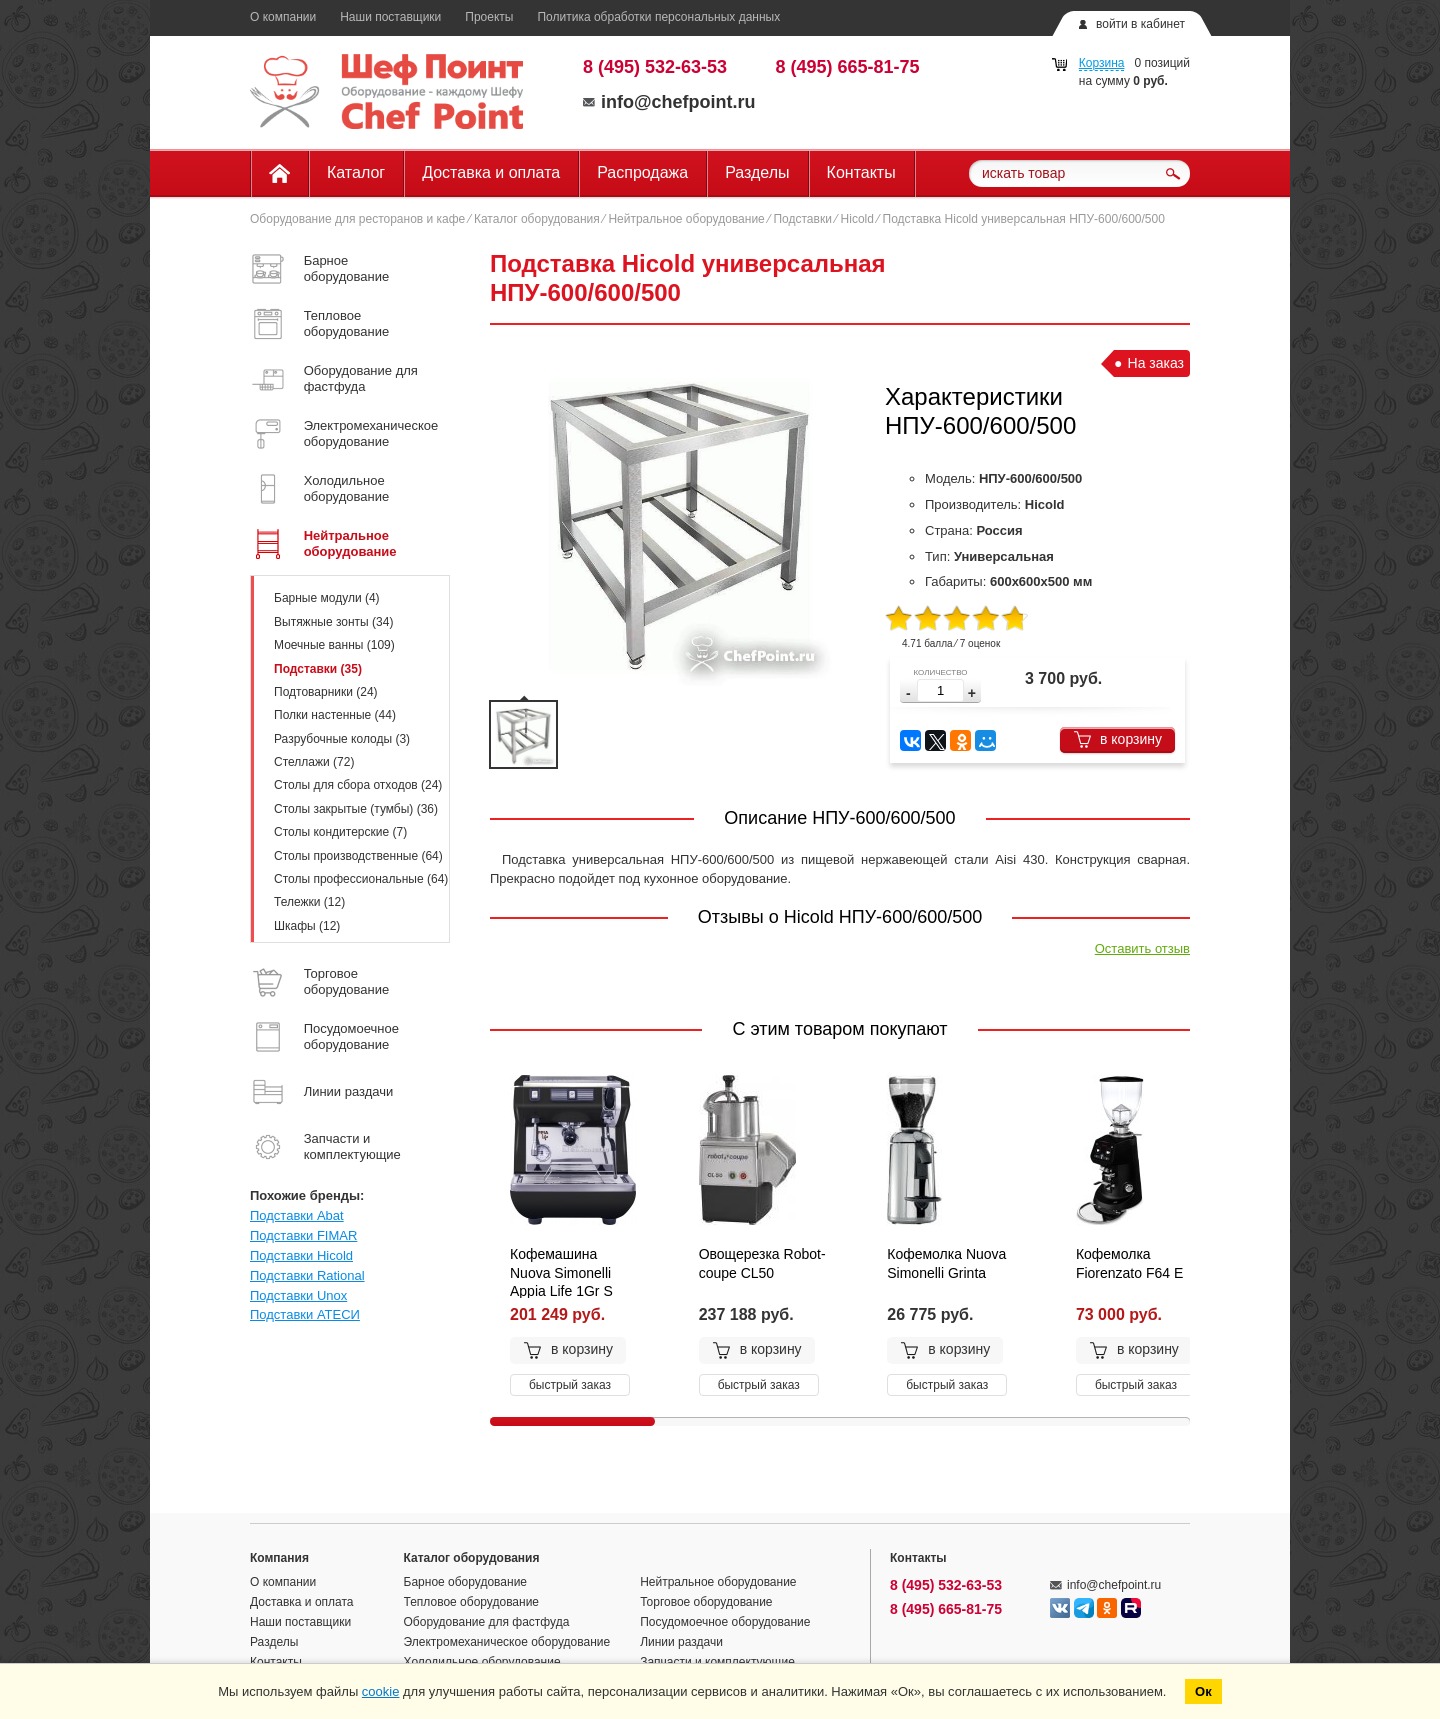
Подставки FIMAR (303, 1235)
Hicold (857, 219)
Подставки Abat (297, 1215)
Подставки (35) (318, 669)
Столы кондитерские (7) (340, 832)
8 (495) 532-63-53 (655, 67)
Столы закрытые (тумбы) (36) (356, 809)
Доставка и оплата (491, 172)
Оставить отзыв (1142, 948)
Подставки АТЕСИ (305, 1314)
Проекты (489, 17)
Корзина (1102, 63)
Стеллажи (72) (314, 762)
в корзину (1117, 739)
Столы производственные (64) (358, 856)
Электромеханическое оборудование (507, 1642)
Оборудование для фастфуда (487, 1622)
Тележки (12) (309, 902)
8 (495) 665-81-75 (848, 67)
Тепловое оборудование (472, 1602)
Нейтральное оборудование (686, 219)
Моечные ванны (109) (334, 645)
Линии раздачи (681, 1642)
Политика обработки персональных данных (658, 17)
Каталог (356, 172)
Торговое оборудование (706, 1602)
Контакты (861, 172)
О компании (283, 17)
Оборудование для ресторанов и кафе (357, 219)
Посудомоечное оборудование (725, 1622)
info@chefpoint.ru (669, 102)
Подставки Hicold (301, 1255)
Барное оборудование (466, 1582)
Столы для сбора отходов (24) (358, 785)
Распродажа (642, 172)
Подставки (802, 219)
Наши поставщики (390, 17)
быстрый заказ (570, 1385)
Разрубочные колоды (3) (342, 739)
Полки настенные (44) (335, 715)
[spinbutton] (940, 690)
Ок (1203, 1691)
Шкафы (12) (307, 926)
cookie (381, 1691)
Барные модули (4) (327, 598)
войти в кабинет (1140, 24)
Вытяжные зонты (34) (333, 622)
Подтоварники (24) (326, 692)
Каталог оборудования (537, 219)
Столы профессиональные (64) (361, 879)
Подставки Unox (298, 1295)
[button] (972, 693)
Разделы (757, 172)
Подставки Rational (307, 1275)
